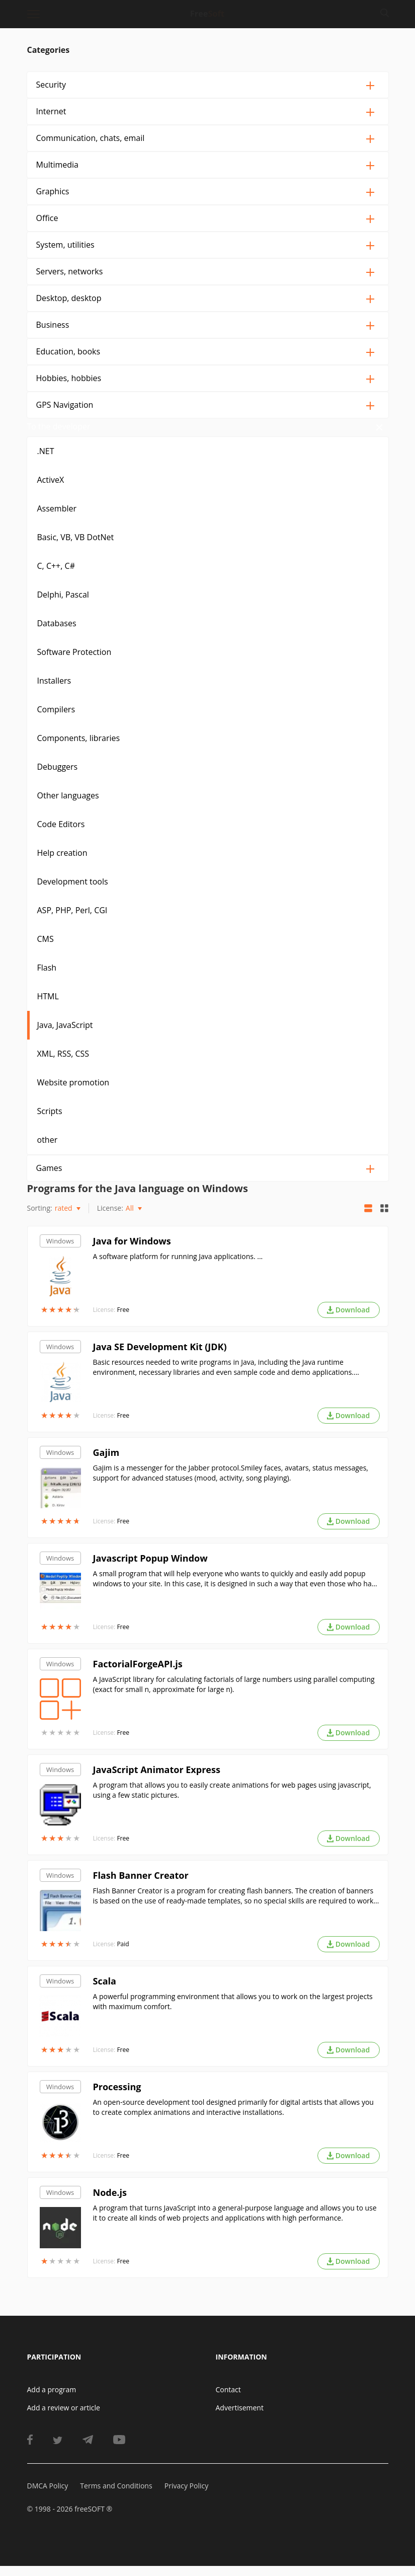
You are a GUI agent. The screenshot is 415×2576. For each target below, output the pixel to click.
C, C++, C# (56, 575)
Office (47, 218)
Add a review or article (63, 2417)
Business (52, 324)
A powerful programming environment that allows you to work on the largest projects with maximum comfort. (233, 2011)
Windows (60, 1251)
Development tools (72, 891)
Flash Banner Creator (141, 1885)
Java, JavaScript (65, 1035)
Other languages (68, 805)
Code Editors (61, 834)
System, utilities (65, 244)
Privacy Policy (186, 2495)
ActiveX (50, 489)
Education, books (68, 351)
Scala (104, 1991)
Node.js (110, 2202)
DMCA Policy (47, 2495)
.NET (45, 461)
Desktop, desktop (69, 298)
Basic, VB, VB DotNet (75, 547)
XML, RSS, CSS (63, 1063)
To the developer (68, 431)
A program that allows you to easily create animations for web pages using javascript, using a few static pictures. (232, 1800)
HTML (48, 1006)
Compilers (56, 719)
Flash (47, 977)
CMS (45, 948)
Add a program (51, 2399)
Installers (54, 690)
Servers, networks (69, 271)
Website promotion (73, 1092)
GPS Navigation (65, 404)
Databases (56, 633)
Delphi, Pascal (63, 604)
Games (49, 1178)
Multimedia (57, 164)
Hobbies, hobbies (69, 378)
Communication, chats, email (90, 137)
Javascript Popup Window (150, 1568)
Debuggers (57, 776)
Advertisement (240, 2417)
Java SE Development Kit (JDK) (160, 1357)
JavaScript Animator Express (156, 1780)
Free (123, 1319)
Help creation (62, 862)
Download (348, 1319)
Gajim (106, 1462)
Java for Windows (132, 1251)
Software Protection (74, 662)
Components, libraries (78, 748)
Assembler (57, 518)
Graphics (52, 191)
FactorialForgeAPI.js (138, 1674)
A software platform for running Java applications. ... (178, 1266)
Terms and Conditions (116, 2495)
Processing (117, 2097)
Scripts (49, 1121)
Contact (228, 2399)
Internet (51, 111)
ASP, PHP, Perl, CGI (72, 920)
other (47, 1149)
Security (51, 84)
